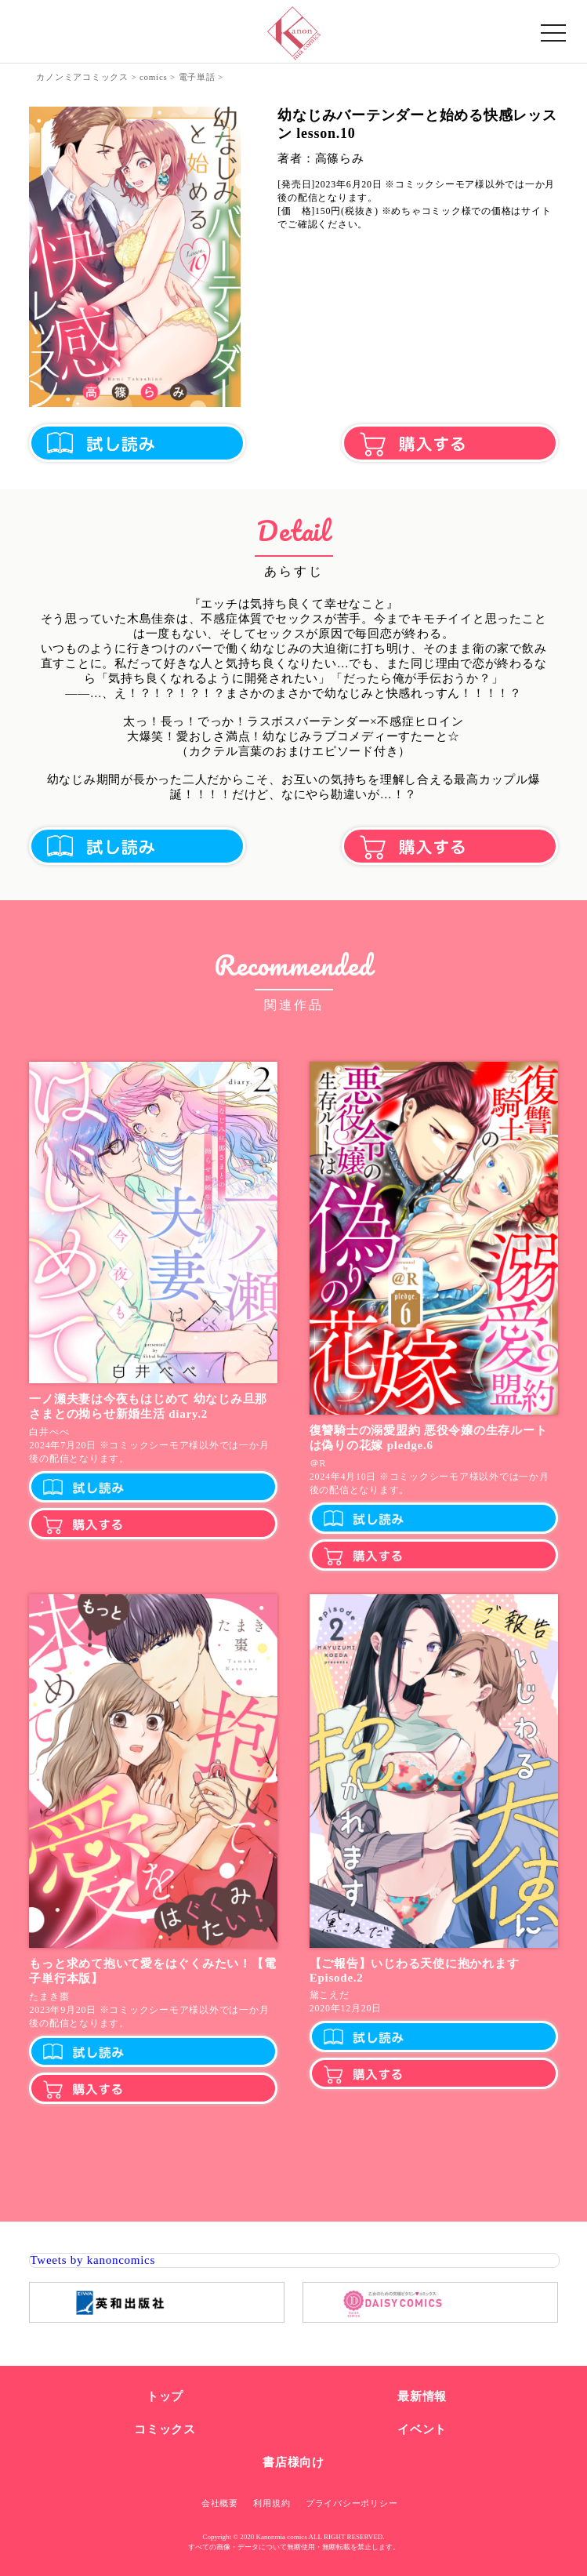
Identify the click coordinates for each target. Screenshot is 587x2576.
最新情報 (422, 2396)
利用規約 (271, 2503)
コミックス (165, 2429)
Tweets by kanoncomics (92, 2260)
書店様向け (293, 2462)
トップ (165, 2396)
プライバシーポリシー (352, 2503)
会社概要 (219, 2503)
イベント (422, 2429)
